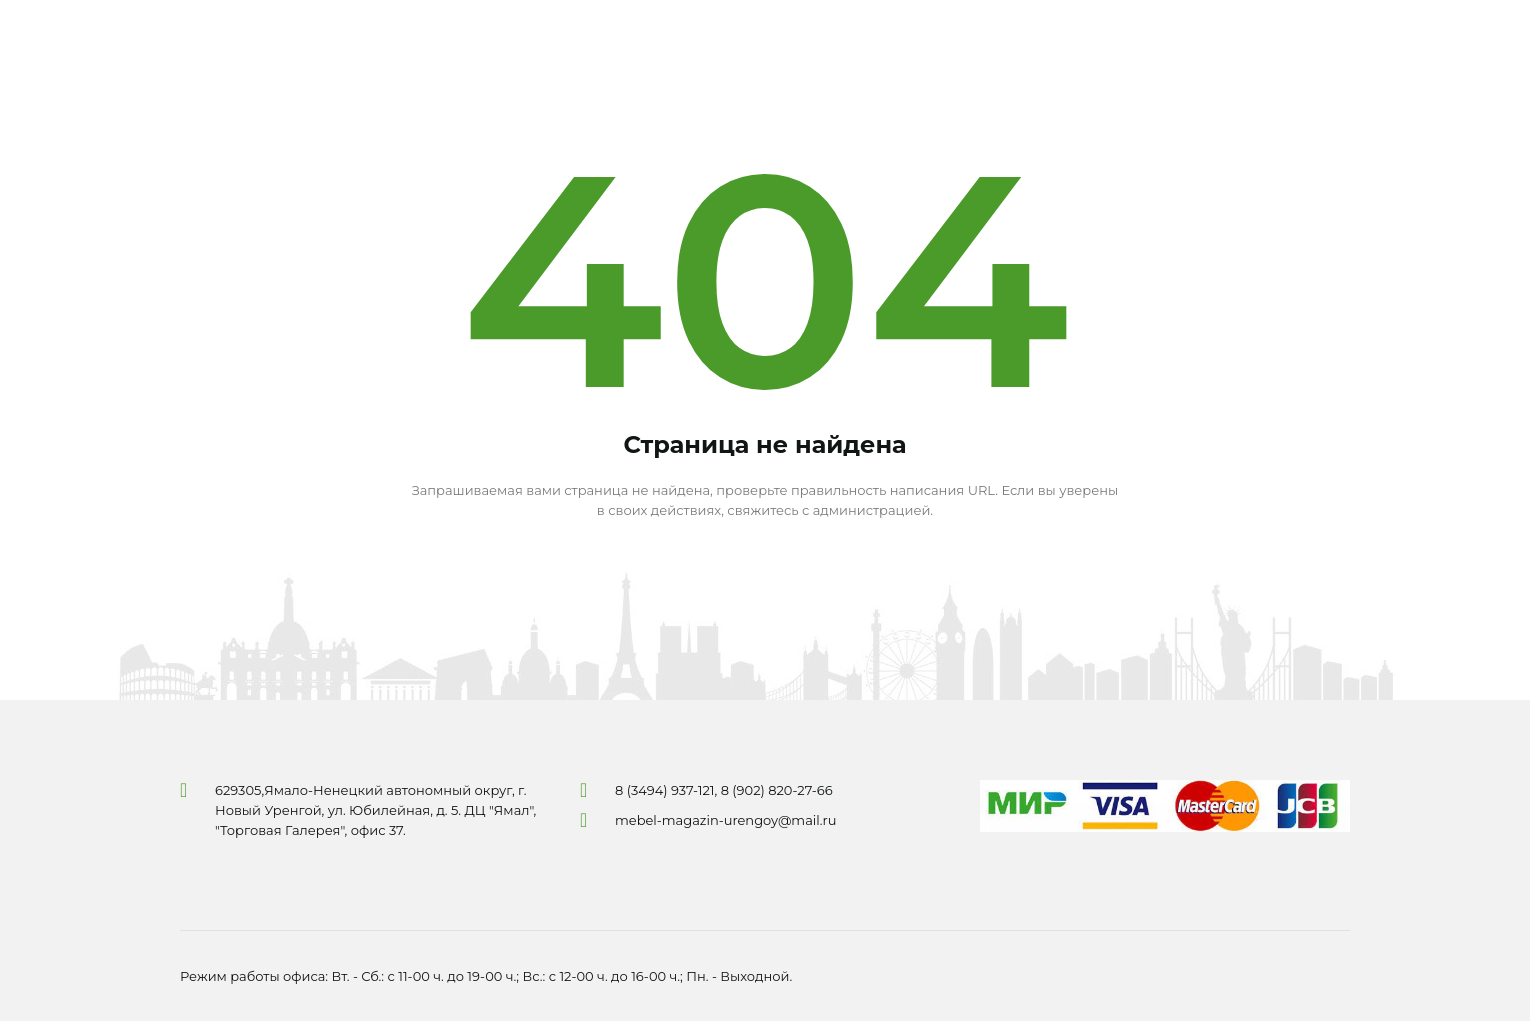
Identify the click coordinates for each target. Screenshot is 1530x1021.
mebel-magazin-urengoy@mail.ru (726, 820)
